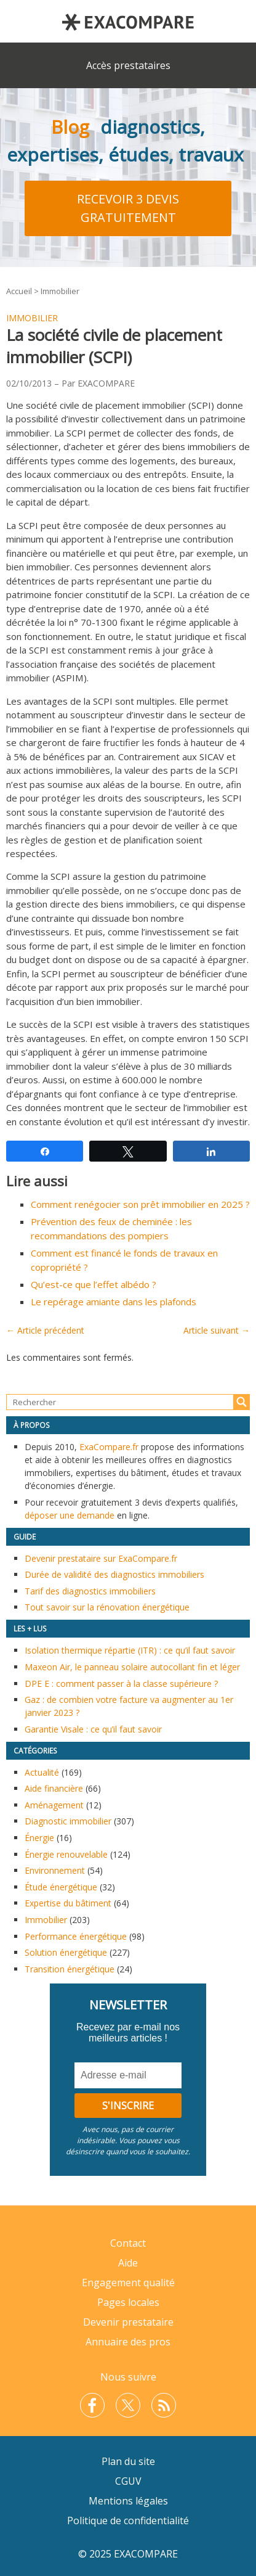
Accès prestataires (128, 65)
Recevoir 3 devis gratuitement (128, 208)
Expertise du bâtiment (68, 1903)
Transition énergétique (69, 1969)
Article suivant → (216, 1330)
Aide (128, 2263)
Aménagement (54, 1805)
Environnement (55, 1870)
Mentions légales (128, 2501)
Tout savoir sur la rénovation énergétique (107, 1607)
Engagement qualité (128, 2282)
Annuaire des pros (128, 2341)
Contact (128, 2243)
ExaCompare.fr (108, 1447)
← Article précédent (45, 1330)
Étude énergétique (61, 1887)
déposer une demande (69, 1515)
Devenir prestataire (128, 2322)
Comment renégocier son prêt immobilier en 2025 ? (140, 1204)
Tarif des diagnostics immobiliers (90, 1591)
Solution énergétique (66, 1952)
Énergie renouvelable (66, 1854)
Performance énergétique (76, 1936)
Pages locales (128, 2302)
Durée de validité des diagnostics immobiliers (114, 1574)
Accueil (19, 291)
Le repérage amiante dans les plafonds (113, 1301)
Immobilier (60, 291)
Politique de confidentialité (128, 2520)
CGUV (128, 2481)
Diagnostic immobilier (68, 1821)
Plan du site (128, 2461)
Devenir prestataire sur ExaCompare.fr (101, 1558)
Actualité (42, 1772)
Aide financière (54, 1788)
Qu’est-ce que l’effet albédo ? (93, 1284)
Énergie (39, 1838)
